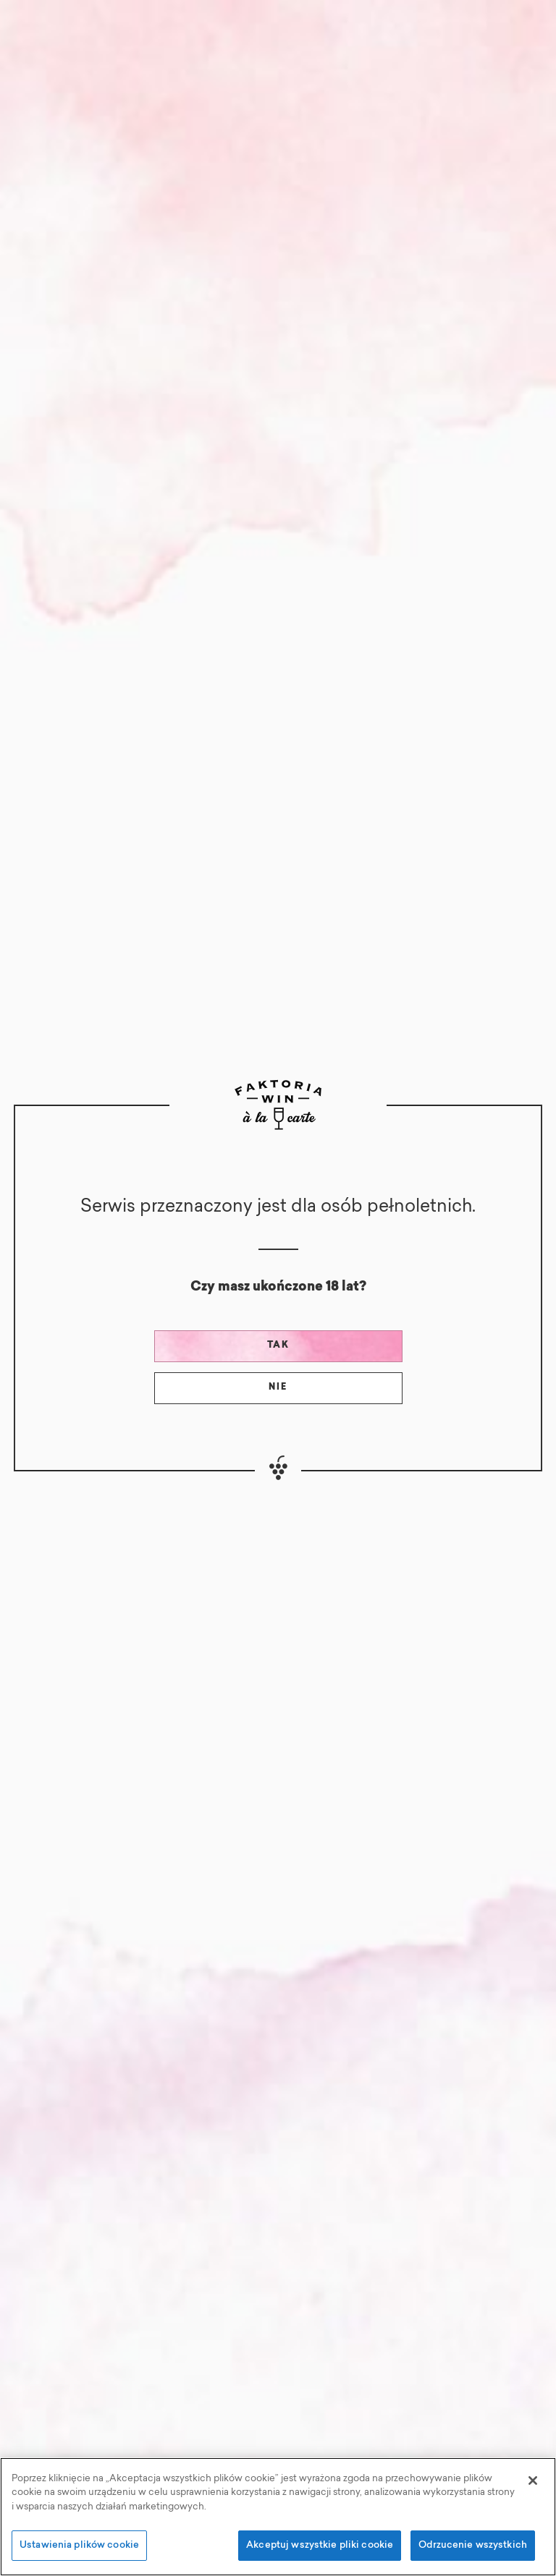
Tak (278, 1345)
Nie (278, 1387)
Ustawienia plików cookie (79, 2545)
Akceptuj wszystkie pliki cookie (319, 2545)
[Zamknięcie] (533, 2480)
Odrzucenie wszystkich (472, 2545)
